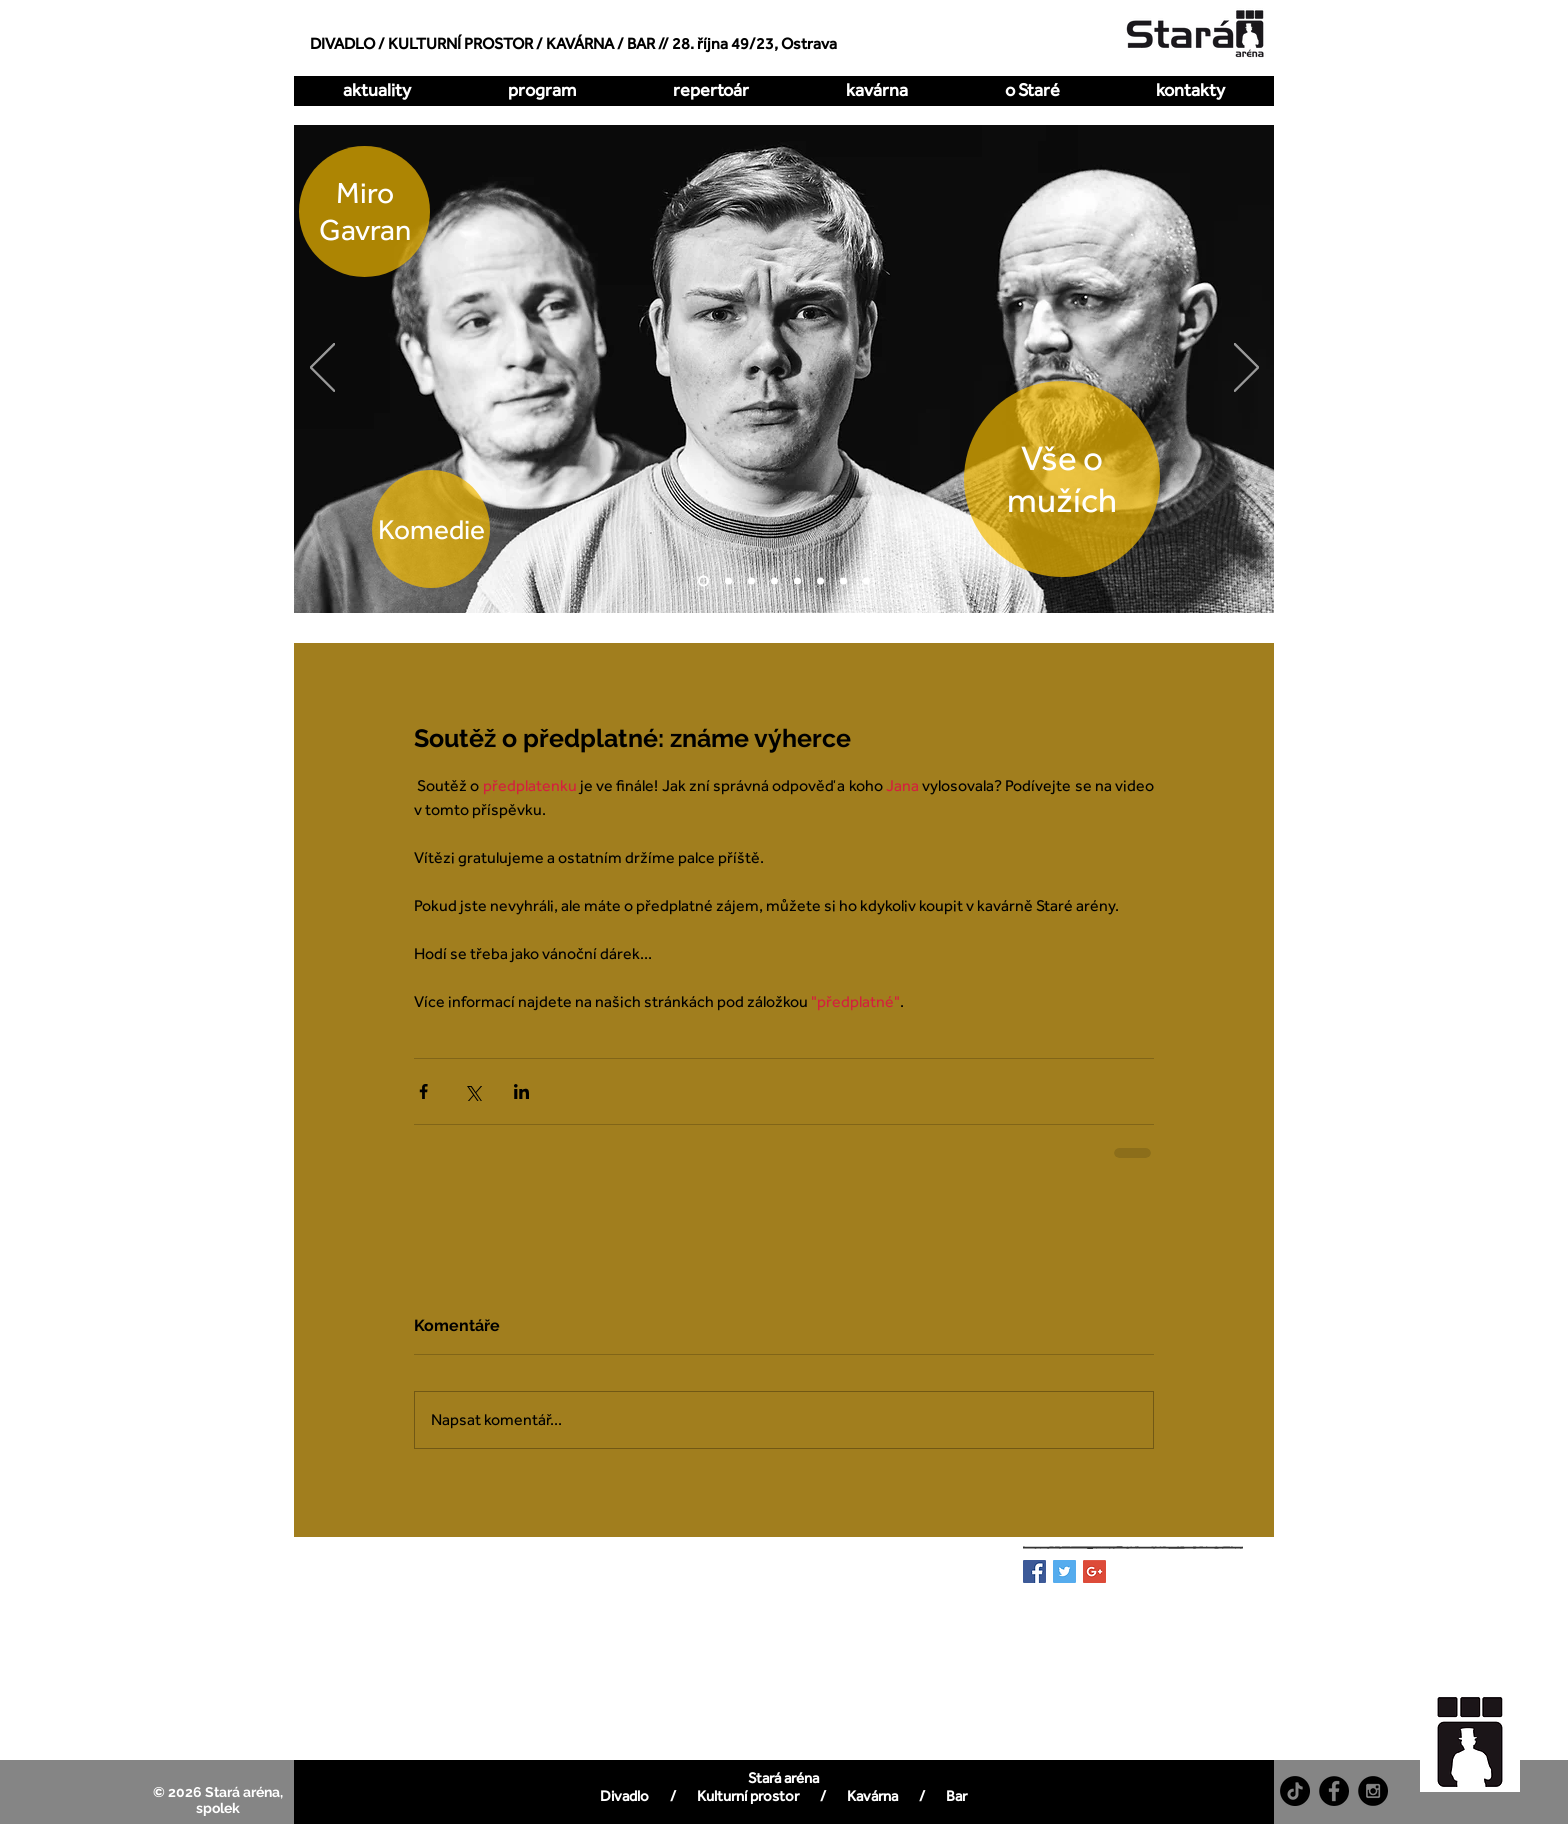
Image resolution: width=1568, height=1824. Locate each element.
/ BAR (636, 43)
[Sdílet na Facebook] (423, 1091)
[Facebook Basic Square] (1034, 1571)
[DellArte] (866, 581)
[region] (1481, 1731)
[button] (710, 90)
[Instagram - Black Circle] (1373, 1791)
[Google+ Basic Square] (1094, 1571)
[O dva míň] (728, 581)
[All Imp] (820, 581)
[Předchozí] (322, 369)
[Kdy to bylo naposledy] (774, 581)
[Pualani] (843, 581)
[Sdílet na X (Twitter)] (472, 1091)
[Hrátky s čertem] (751, 581)
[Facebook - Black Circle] (1334, 1791)
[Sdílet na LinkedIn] (521, 1091)
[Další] (1246, 369)
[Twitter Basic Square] (1064, 1571)
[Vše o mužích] (703, 581)
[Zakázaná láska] (797, 581)
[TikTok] (1295, 1791)
